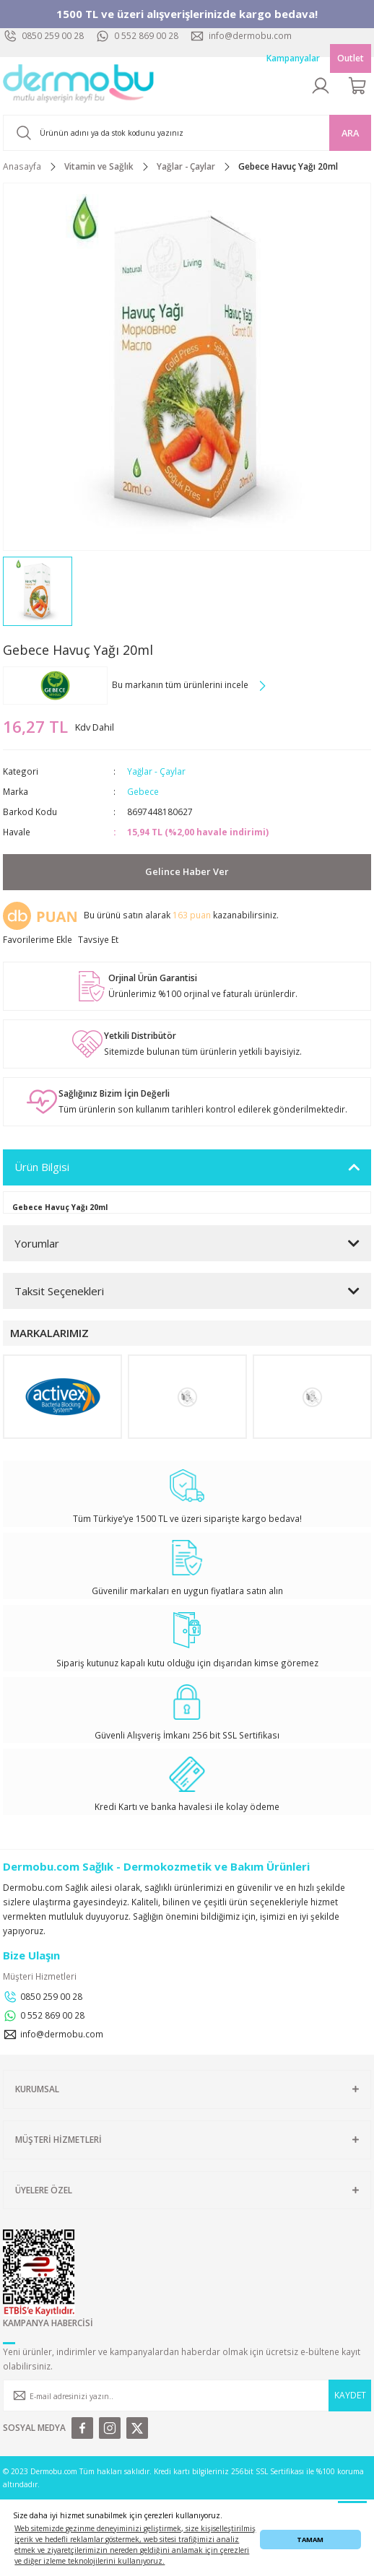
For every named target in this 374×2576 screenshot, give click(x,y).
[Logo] (79, 86)
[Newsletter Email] (187, 2395)
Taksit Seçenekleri (59, 1291)
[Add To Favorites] (37, 940)
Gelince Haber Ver (187, 871)
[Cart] (358, 86)
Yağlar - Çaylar (156, 771)
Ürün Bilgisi (41, 1166)
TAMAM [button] (310, 2539)
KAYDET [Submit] (350, 2395)
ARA (350, 132)
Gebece (143, 791)
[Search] (187, 133)
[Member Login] (321, 86)
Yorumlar (36, 1243)
